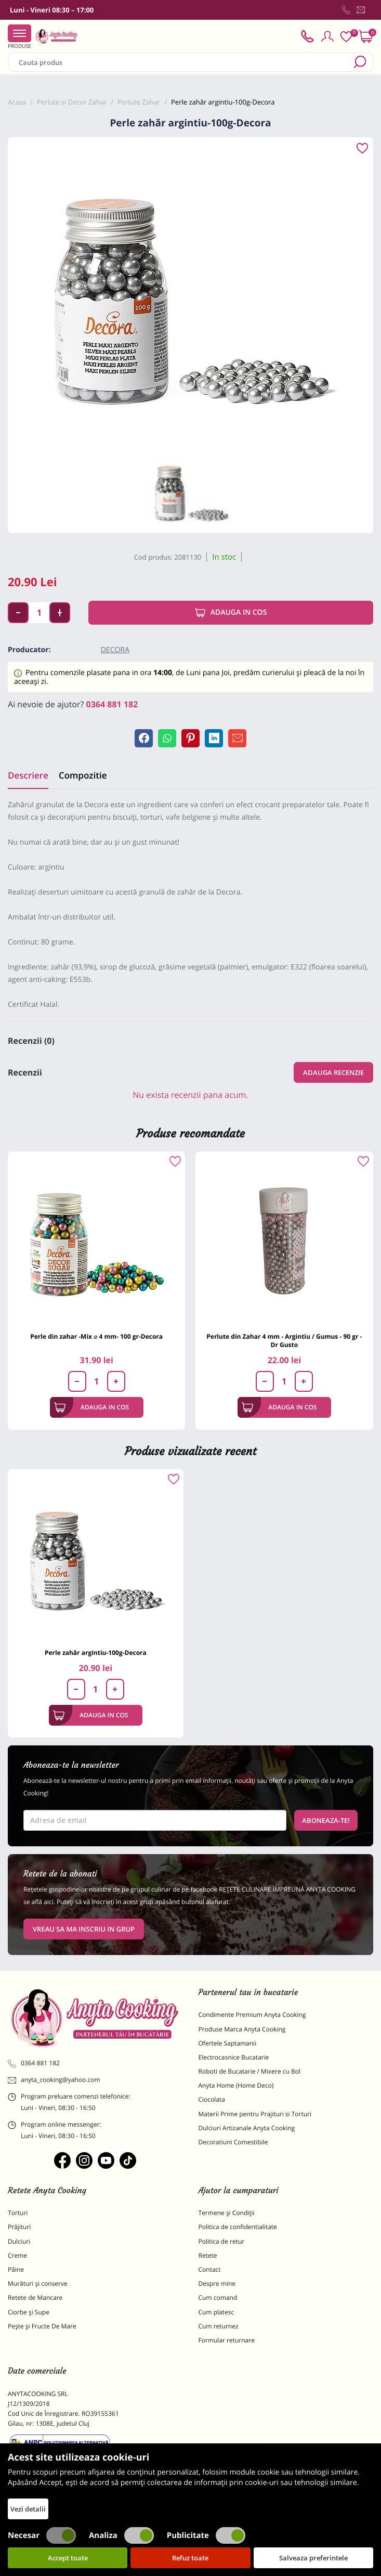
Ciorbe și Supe (28, 2312)
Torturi (18, 2212)
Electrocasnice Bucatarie (234, 2057)
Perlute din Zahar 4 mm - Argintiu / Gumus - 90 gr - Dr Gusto (284, 1340)
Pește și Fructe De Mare (42, 2326)
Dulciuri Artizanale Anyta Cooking (247, 2128)
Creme (17, 2255)
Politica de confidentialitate (238, 2226)
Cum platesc (216, 2312)
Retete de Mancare (35, 2297)
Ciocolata (212, 2099)
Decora (115, 650)
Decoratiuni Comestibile (233, 2142)
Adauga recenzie (333, 1072)
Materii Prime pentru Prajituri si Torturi (255, 2113)
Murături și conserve (38, 2283)
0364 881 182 (112, 704)
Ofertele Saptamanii (228, 2043)
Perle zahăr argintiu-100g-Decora (96, 1652)
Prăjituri (19, 2226)
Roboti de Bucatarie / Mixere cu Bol (250, 2071)
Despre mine (217, 2283)
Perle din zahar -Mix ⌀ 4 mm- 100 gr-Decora (96, 1336)
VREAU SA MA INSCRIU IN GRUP (84, 1929)
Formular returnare (227, 2340)
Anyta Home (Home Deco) (236, 2085)
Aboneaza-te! (326, 1820)
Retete (208, 2255)
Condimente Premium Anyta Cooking (252, 2014)
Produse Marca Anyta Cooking (242, 2029)
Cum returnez (219, 2326)
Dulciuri (19, 2241)
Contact (210, 2269)
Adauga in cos (231, 612)
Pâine (16, 2269)
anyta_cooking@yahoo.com (54, 2080)
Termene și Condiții (227, 2212)
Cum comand (218, 2297)
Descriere (28, 775)
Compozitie (83, 775)
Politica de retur (222, 2241)
